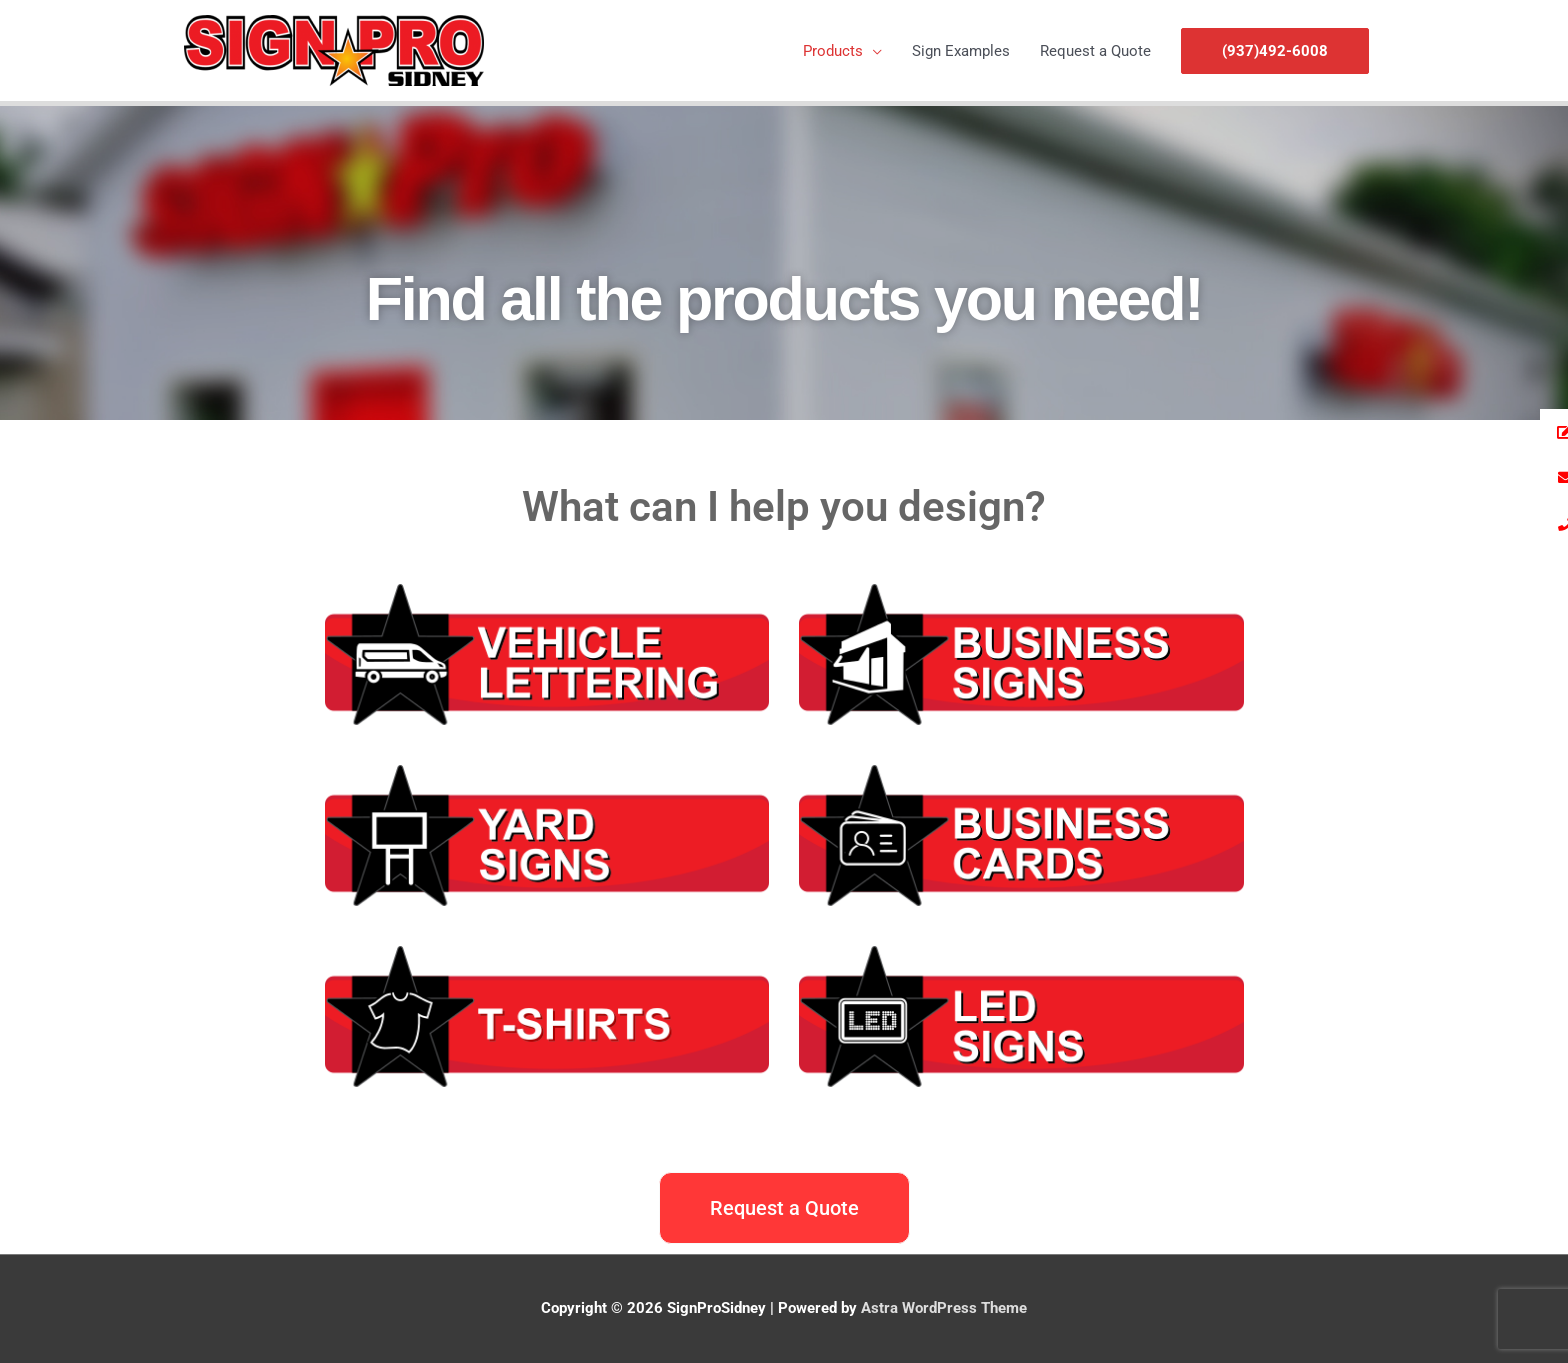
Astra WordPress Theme (944, 1308)
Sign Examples (961, 51)
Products (833, 51)
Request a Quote (1095, 51)
